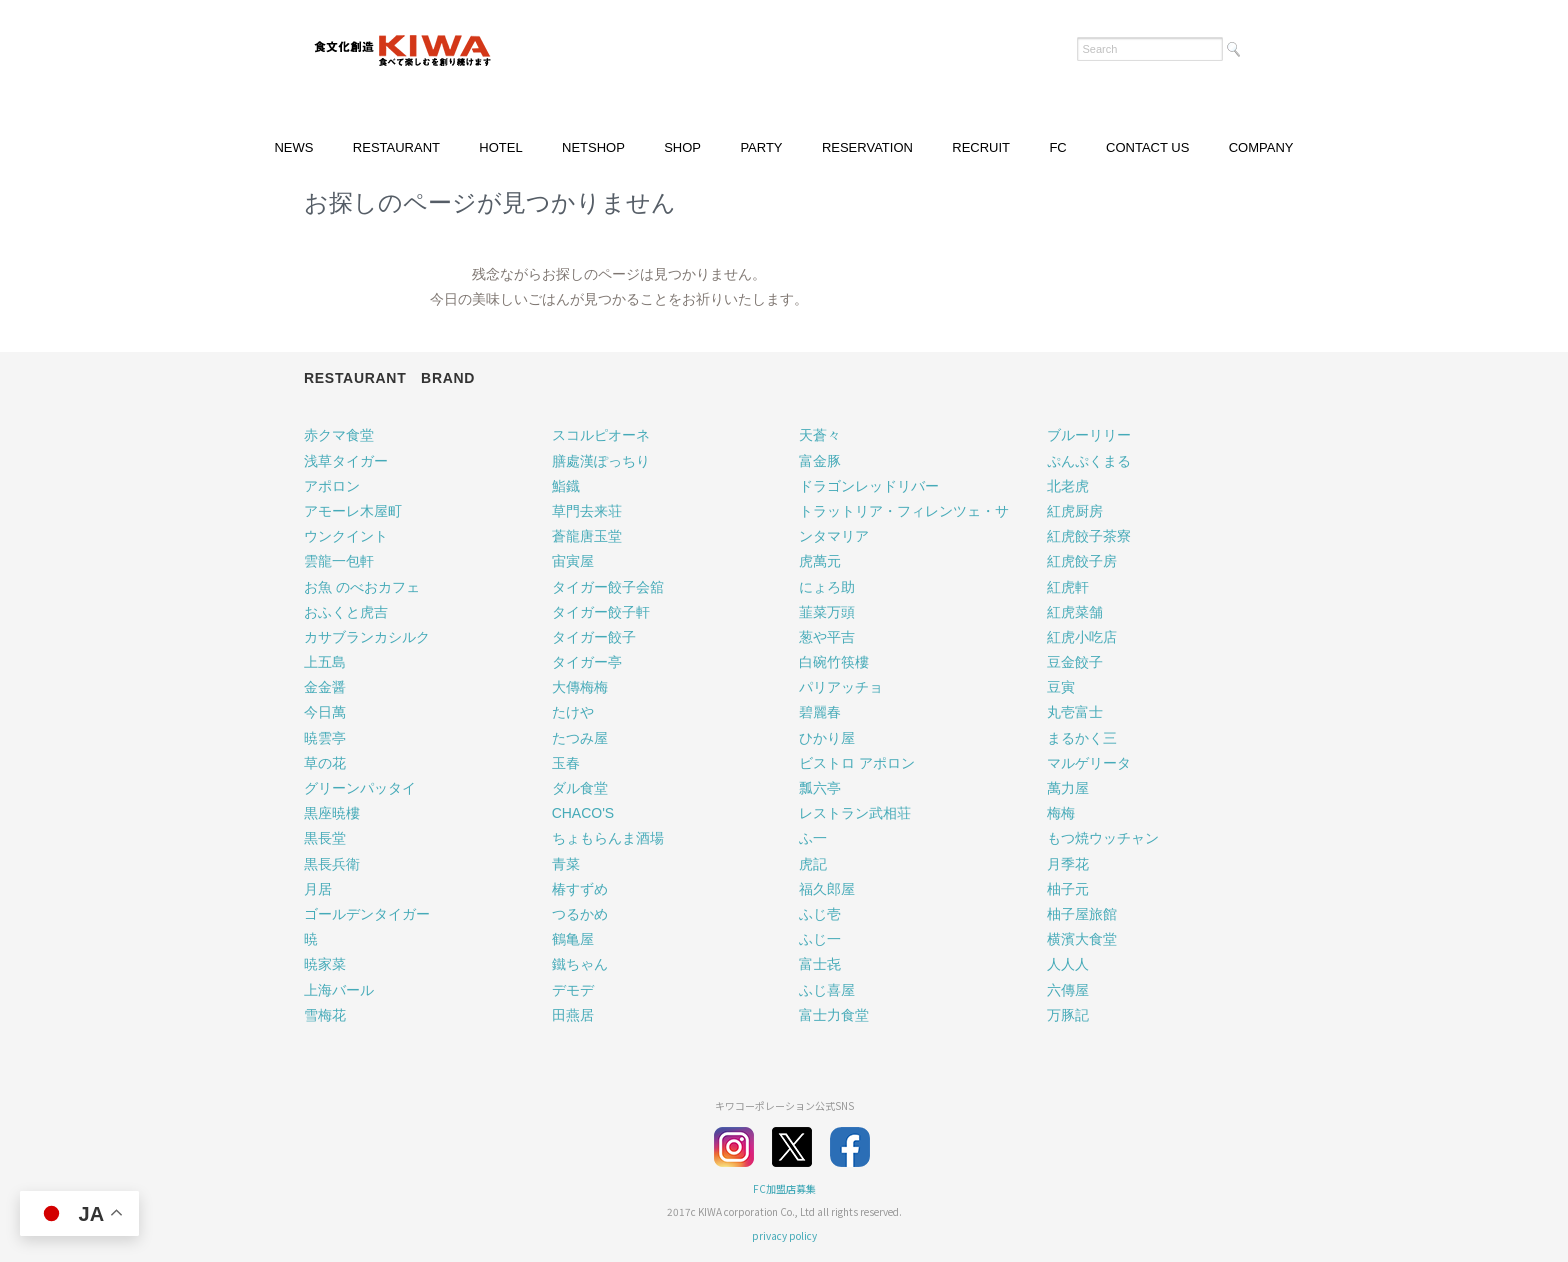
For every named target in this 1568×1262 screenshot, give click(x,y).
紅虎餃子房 (1082, 561)
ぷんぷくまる (1089, 461)
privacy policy (784, 1235)
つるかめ (580, 914)
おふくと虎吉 (346, 612)
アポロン (332, 486)
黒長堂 (325, 838)
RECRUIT (981, 147)
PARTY (761, 147)
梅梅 (1061, 813)
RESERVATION (867, 147)
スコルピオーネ (601, 435)
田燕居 (573, 1015)
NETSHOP (593, 147)
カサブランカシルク (367, 637)
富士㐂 (820, 964)
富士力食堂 (834, 1015)
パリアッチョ (841, 687)
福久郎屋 (827, 889)
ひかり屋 (827, 738)
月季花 (1068, 864)
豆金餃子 (1075, 662)
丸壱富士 (1075, 712)
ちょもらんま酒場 (608, 838)
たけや (573, 712)
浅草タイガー (346, 461)
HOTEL (500, 147)
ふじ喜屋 (827, 990)
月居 (318, 889)
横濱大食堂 (1082, 939)
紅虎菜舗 (1075, 612)
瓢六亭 (820, 788)
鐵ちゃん (580, 964)
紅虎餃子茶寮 (1089, 536)
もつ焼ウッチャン (1103, 838)
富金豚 (820, 461)
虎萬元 (820, 561)
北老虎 (1068, 486)
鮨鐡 (566, 486)
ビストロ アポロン (857, 763)
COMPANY (1261, 147)
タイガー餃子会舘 (608, 587)
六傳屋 (1068, 990)
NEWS (293, 147)
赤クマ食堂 (339, 435)
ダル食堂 (580, 788)
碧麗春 (820, 712)
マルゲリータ (1089, 763)
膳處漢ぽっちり (601, 461)
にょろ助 (827, 587)
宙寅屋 (573, 561)
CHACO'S (583, 813)
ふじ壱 (820, 914)
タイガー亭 (587, 662)
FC (1057, 147)
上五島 (325, 662)
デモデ (573, 990)
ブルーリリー (1089, 435)
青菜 (566, 864)
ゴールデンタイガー (367, 914)
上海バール (339, 990)
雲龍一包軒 (339, 561)
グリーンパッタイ (360, 788)
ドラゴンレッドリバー (869, 486)
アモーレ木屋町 (353, 511)
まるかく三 (1082, 738)
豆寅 (1061, 687)
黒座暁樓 (332, 813)
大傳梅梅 (580, 687)
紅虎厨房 (1075, 511)
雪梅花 (325, 1015)
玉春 (566, 763)
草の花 (325, 763)
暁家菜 (325, 964)
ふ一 (813, 838)
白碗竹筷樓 (834, 662)
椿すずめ (580, 889)
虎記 (813, 864)
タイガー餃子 (594, 637)
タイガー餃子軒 (601, 612)
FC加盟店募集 (784, 1188)
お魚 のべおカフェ (362, 587)
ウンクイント (346, 536)
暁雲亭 (325, 738)
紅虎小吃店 (1082, 637)
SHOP (682, 147)
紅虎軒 (1068, 587)
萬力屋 (1068, 788)
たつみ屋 (580, 738)
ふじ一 (820, 939)
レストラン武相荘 (855, 813)
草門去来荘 (587, 511)
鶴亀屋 (573, 939)
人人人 (1068, 964)
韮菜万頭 (827, 612)
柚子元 (1068, 889)
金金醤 (325, 687)
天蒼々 (820, 435)
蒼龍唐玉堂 (587, 536)
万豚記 (1068, 1015)
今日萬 (325, 712)
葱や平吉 (827, 637)
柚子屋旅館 (1082, 914)
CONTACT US (1147, 147)
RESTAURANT (396, 147)
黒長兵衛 (332, 864)
